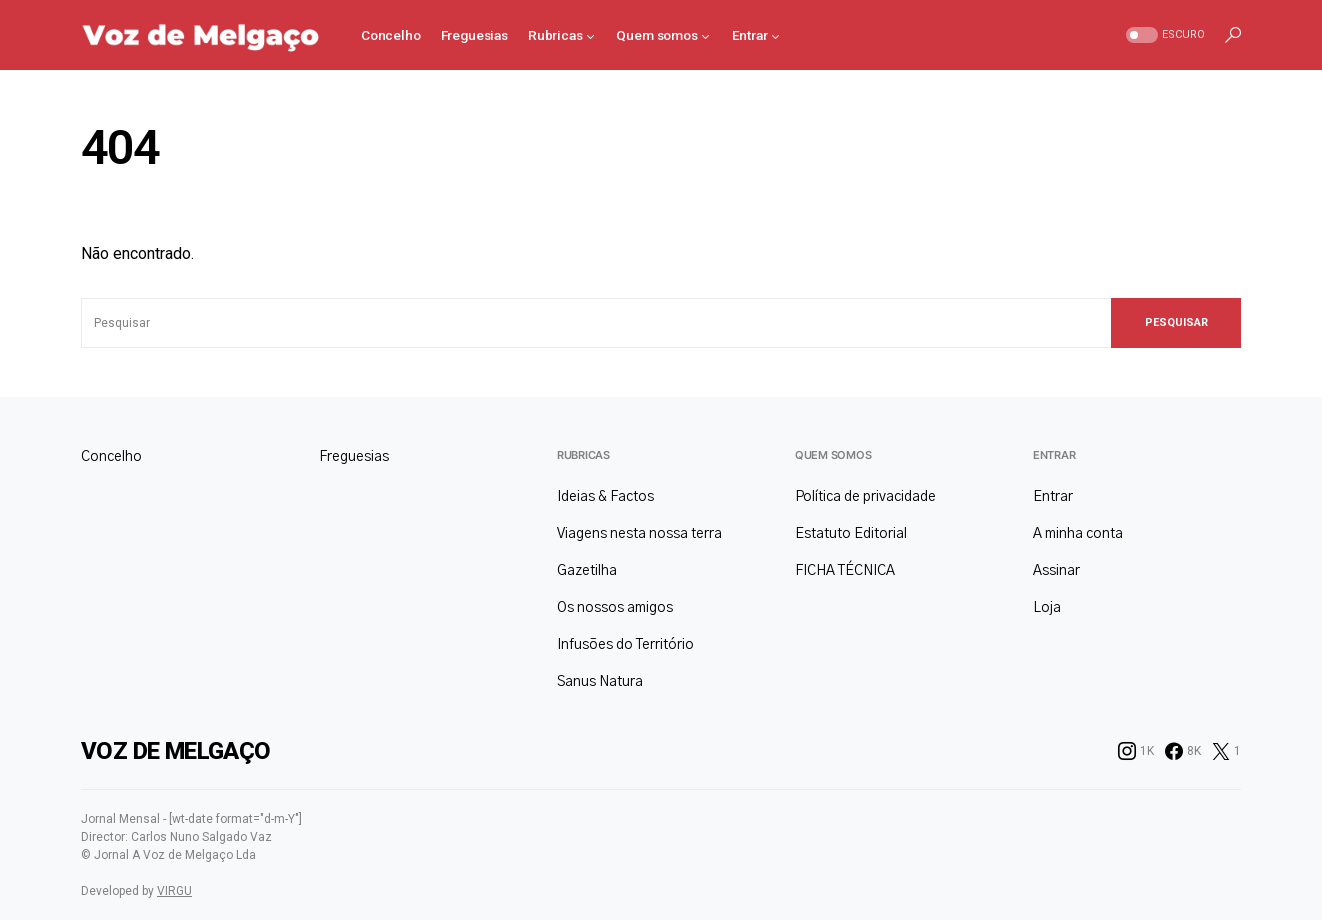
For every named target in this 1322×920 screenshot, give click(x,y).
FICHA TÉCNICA (845, 571)
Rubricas (583, 455)
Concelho (111, 457)
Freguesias (354, 457)
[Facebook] (1183, 751)
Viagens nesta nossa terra (639, 534)
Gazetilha (587, 571)
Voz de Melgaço (176, 751)
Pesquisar (1176, 322)
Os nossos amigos (615, 608)
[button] (1163, 35)
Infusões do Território (625, 645)
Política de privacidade (865, 497)
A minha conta (1078, 534)
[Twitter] (1226, 751)
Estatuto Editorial (851, 534)
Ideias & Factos (605, 497)
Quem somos (833, 455)
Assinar (1056, 571)
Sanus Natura (600, 682)
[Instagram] (1136, 751)
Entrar (1054, 455)
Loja (1047, 608)
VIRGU (174, 891)
